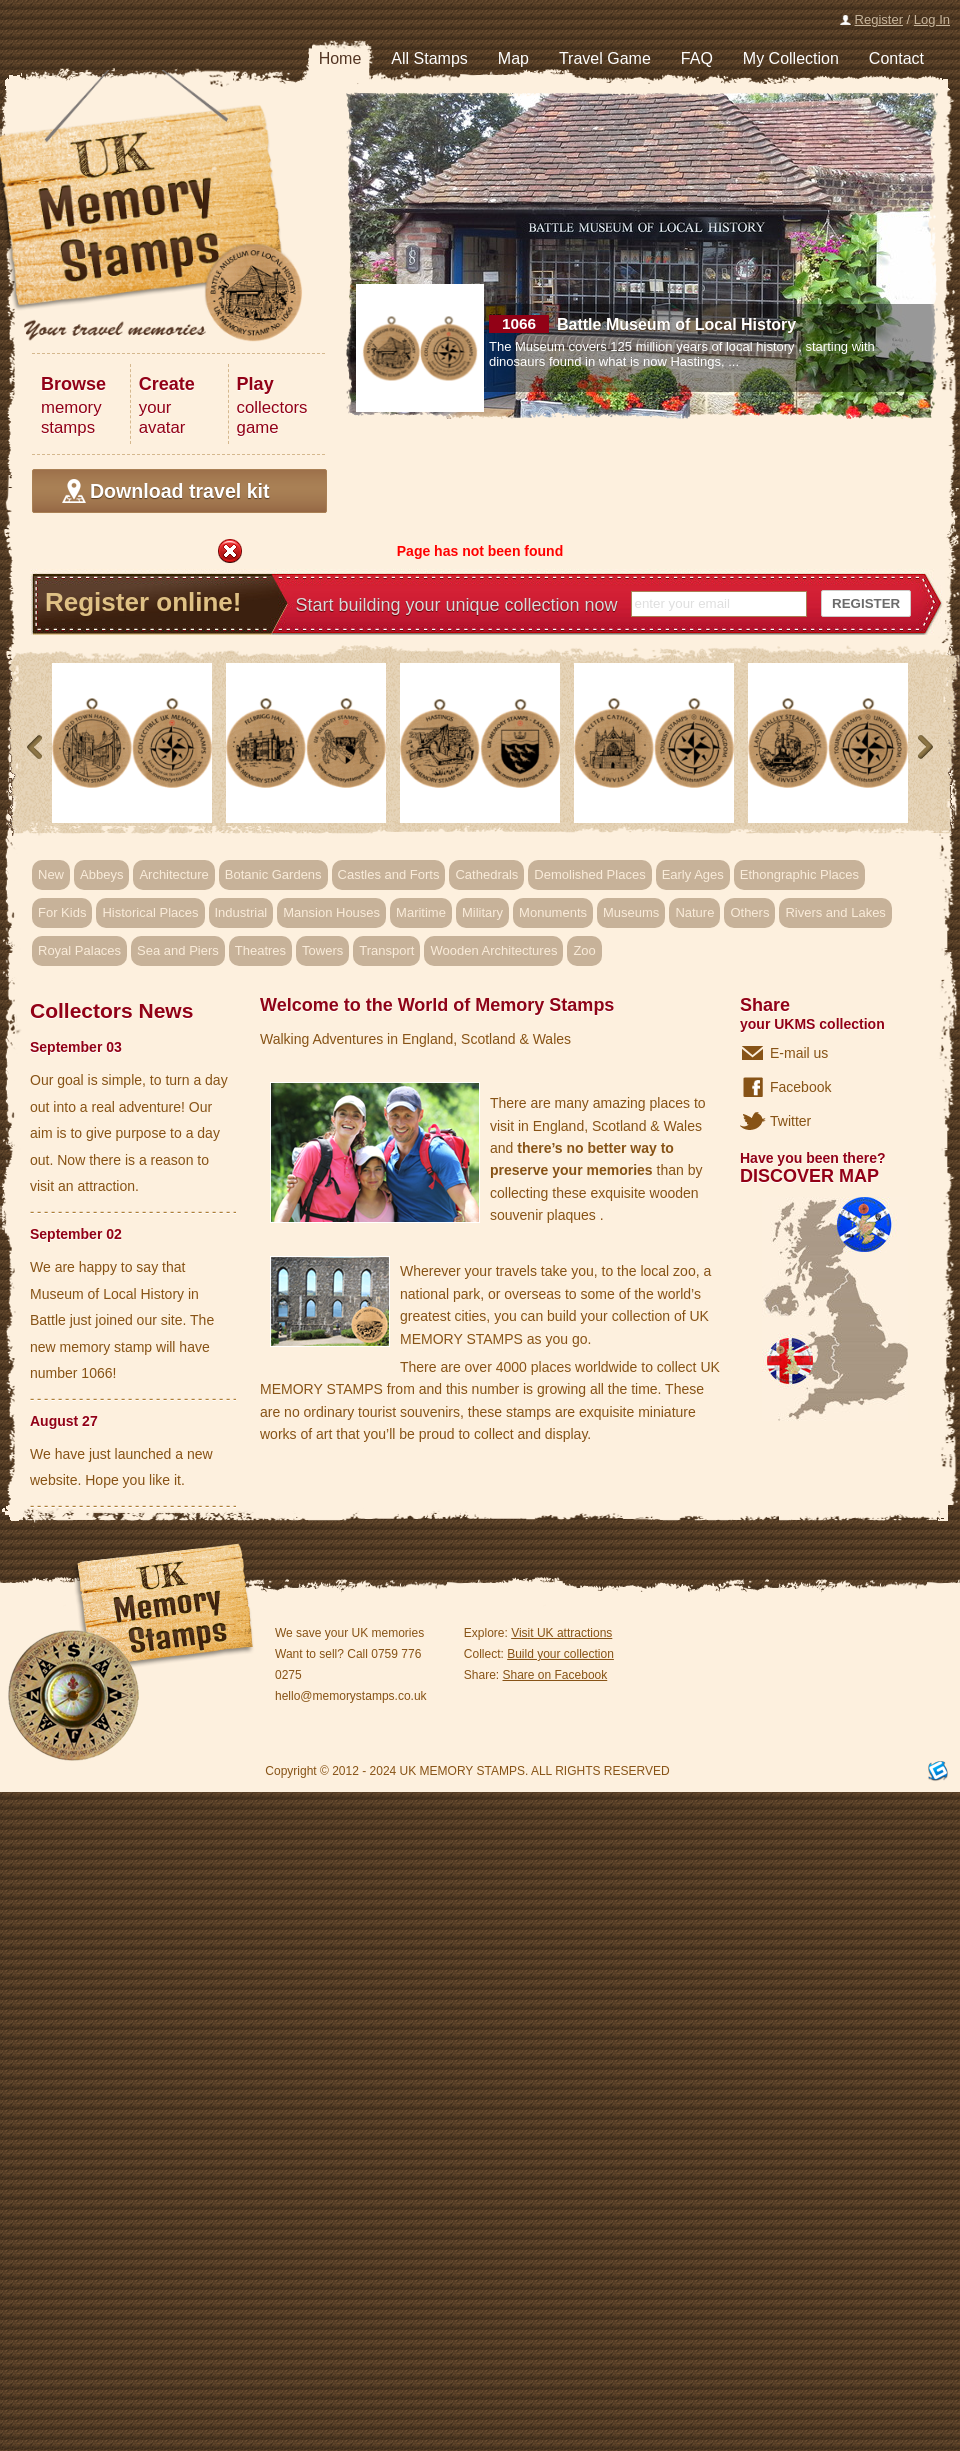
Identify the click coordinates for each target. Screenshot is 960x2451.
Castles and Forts (389, 874)
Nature (694, 912)
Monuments (553, 912)
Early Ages (693, 874)
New (51, 874)
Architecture (173, 874)
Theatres (260, 950)
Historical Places (150, 912)
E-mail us (799, 1053)
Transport (386, 950)
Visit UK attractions (561, 1633)
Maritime (421, 912)
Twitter (790, 1121)
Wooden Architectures (493, 950)
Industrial (241, 912)
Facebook (800, 1087)
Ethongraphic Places (799, 874)
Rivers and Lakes (835, 912)
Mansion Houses (331, 912)
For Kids (62, 912)
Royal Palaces (79, 950)
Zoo (584, 950)
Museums (631, 912)
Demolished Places (589, 874)
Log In (932, 19)
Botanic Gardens (273, 874)
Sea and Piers (178, 950)
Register (879, 19)
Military (482, 912)
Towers (322, 950)
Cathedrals (486, 874)
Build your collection (560, 1654)
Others (749, 912)
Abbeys (101, 874)
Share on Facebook (555, 1675)
